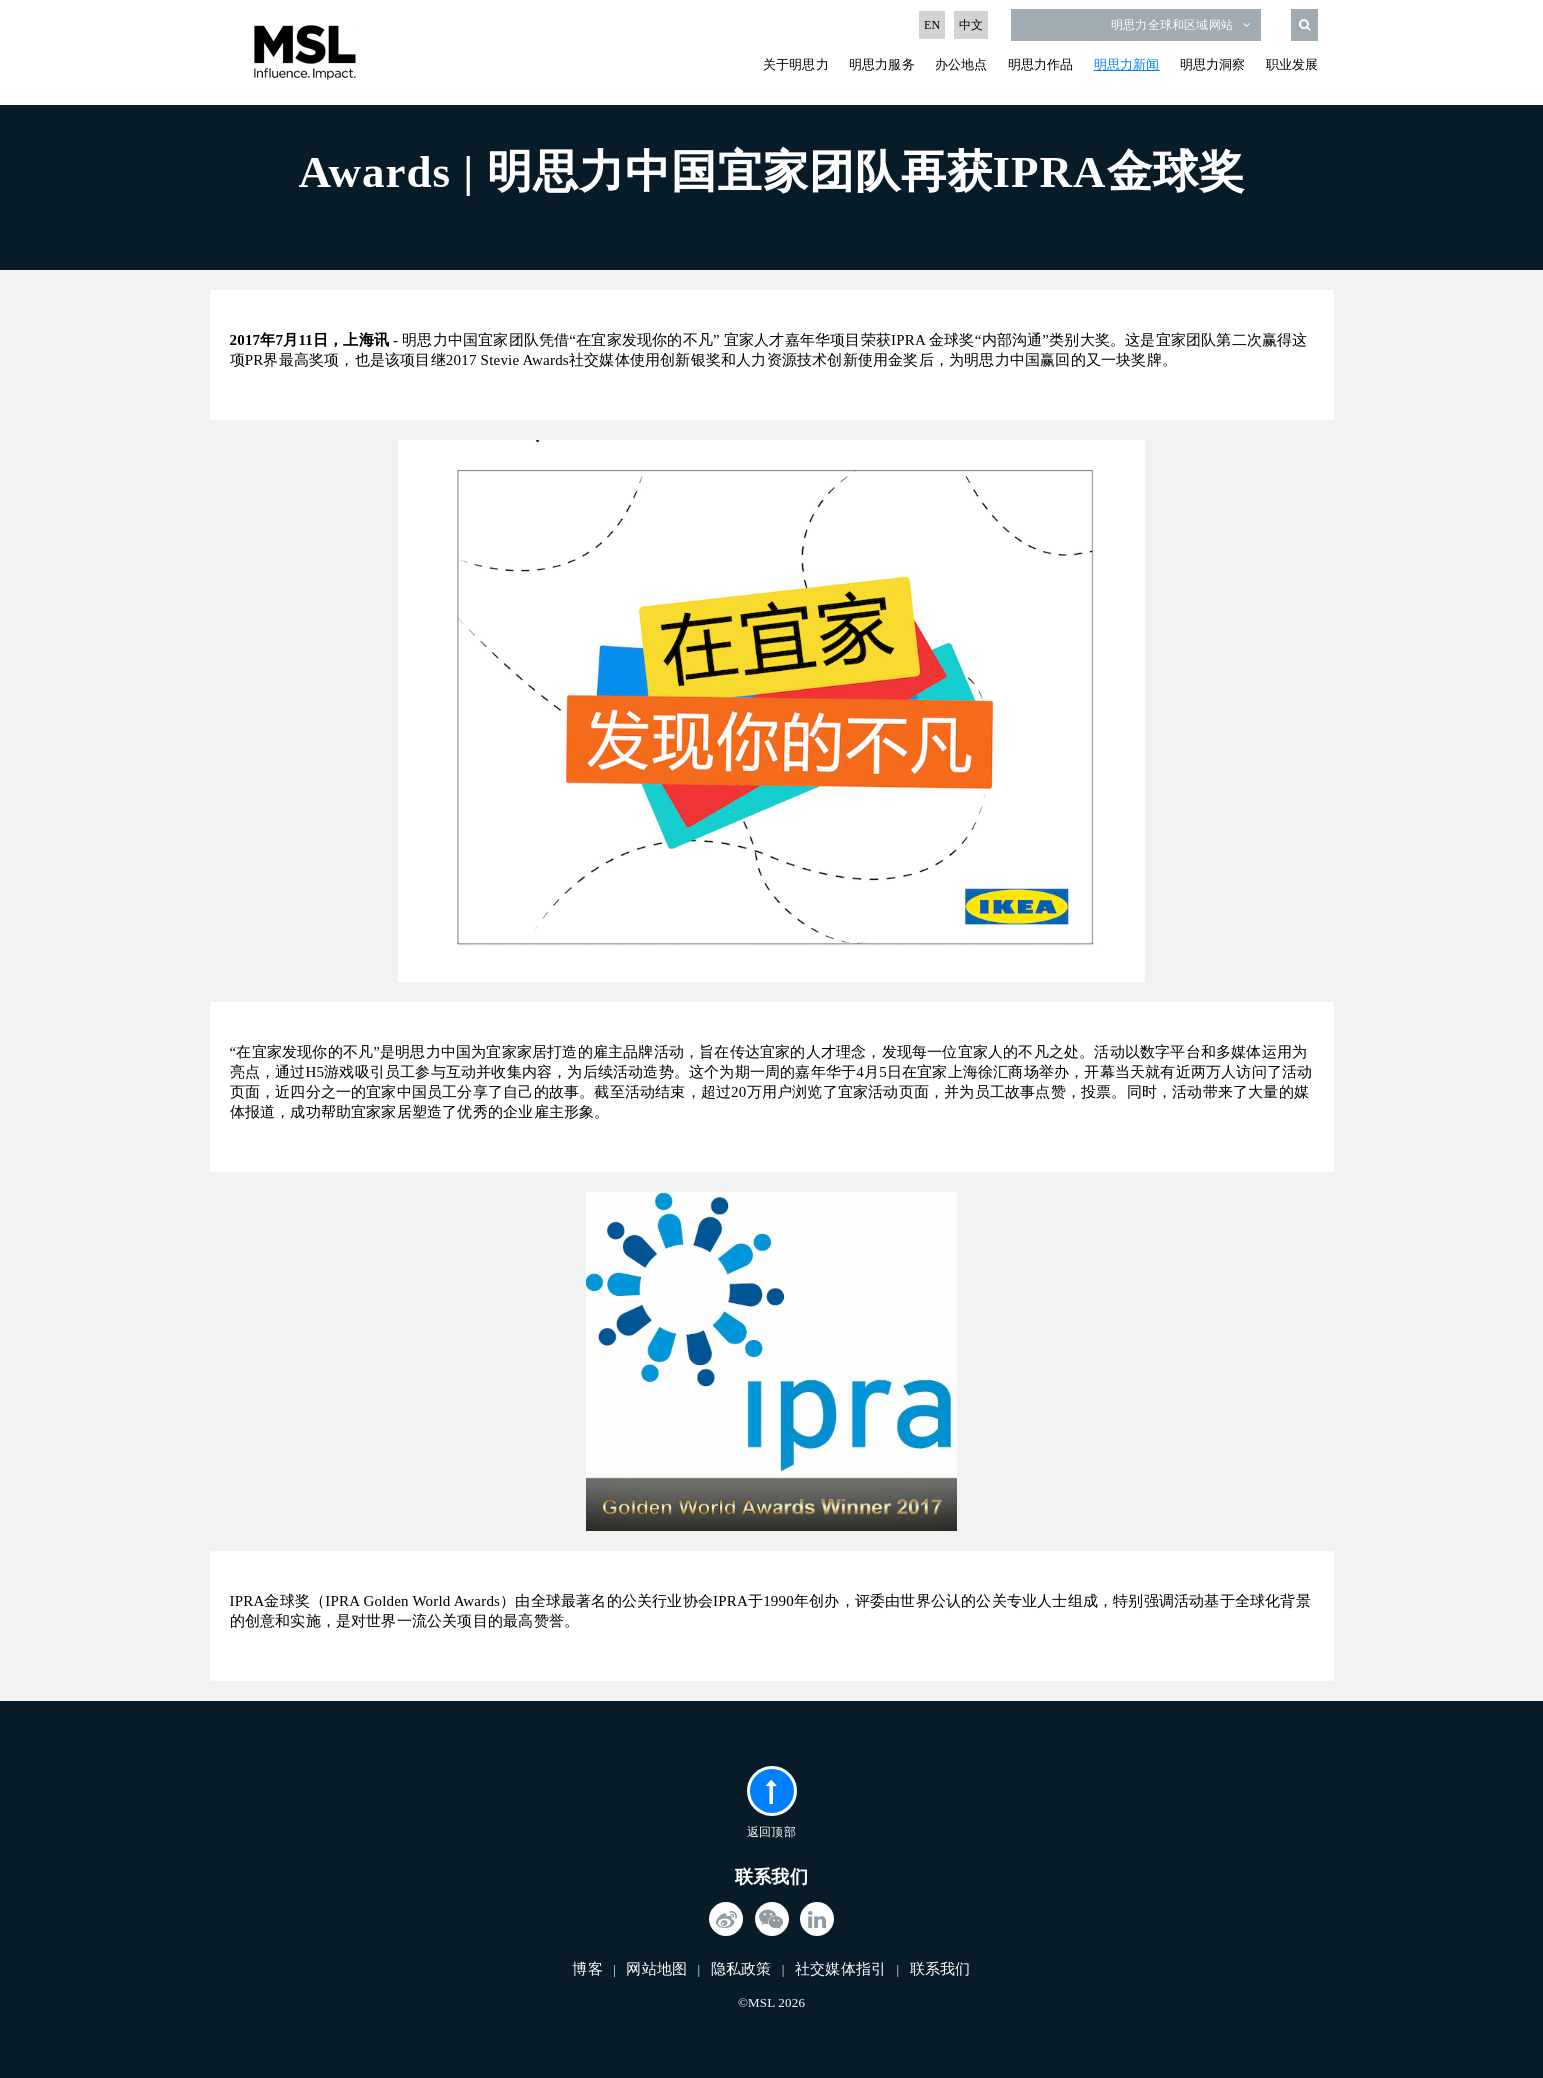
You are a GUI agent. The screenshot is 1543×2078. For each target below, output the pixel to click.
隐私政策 (741, 1969)
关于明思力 (796, 64)
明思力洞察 (1213, 64)
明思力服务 (882, 64)
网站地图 (656, 1969)
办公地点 (961, 64)
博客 (587, 1969)
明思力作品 (1041, 64)
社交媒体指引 (840, 1969)
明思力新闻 (1127, 64)
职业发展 (1292, 64)
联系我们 (940, 1969)
